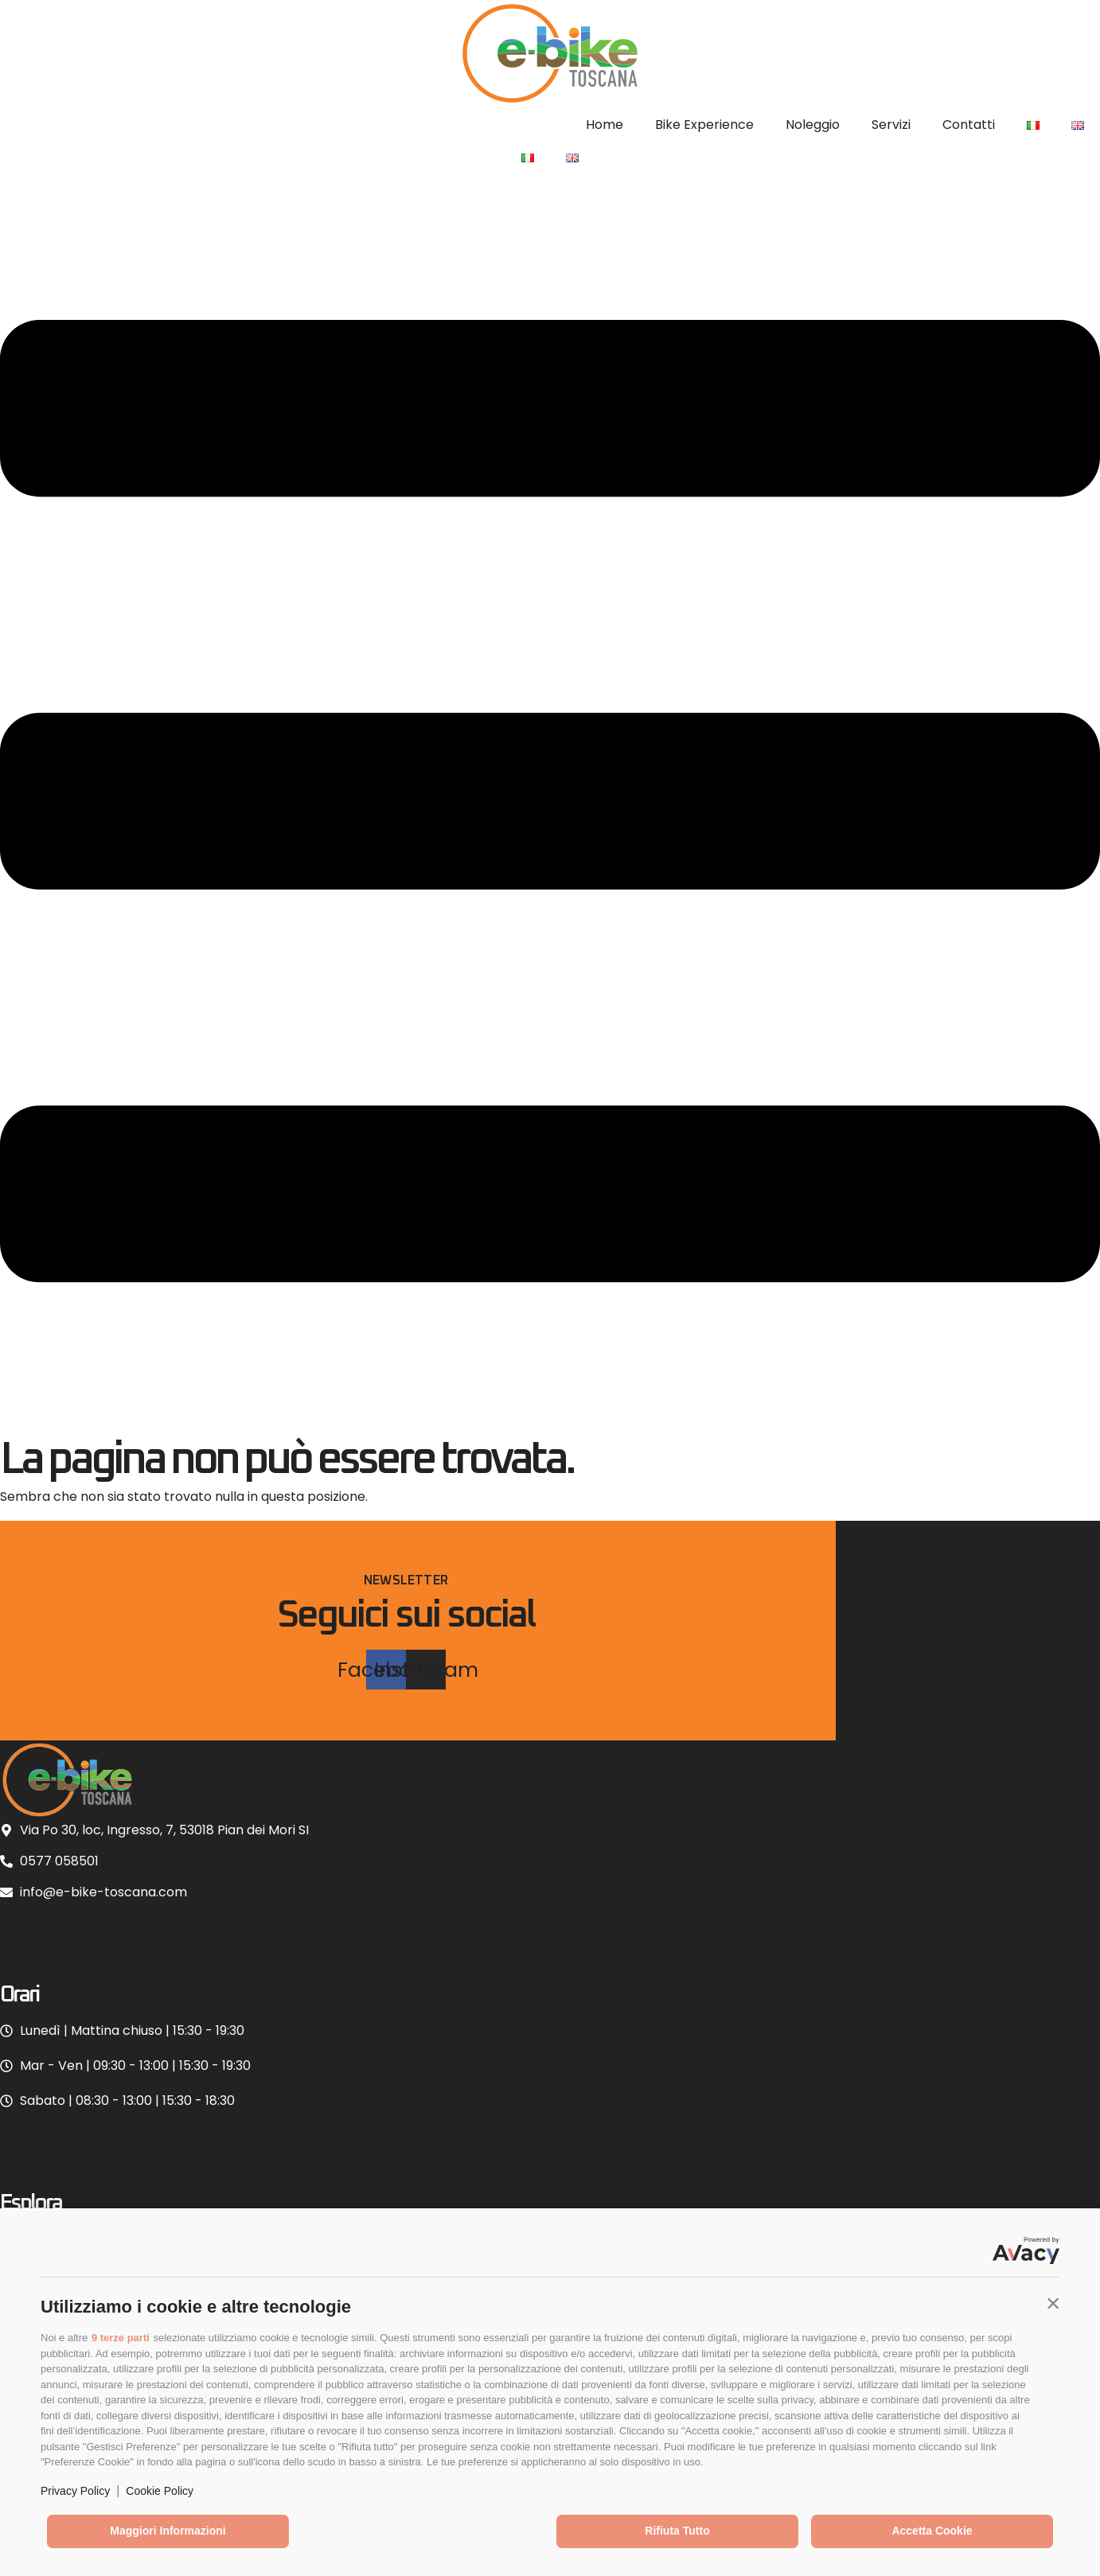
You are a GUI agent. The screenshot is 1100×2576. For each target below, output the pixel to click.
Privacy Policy (75, 2490)
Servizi (891, 124)
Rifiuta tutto (677, 2530)
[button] (1053, 2303)
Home (604, 124)
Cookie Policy (159, 2490)
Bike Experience (704, 124)
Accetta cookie (931, 2530)
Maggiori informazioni (167, 2530)
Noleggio (813, 124)
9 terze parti (121, 2338)
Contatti (968, 124)
